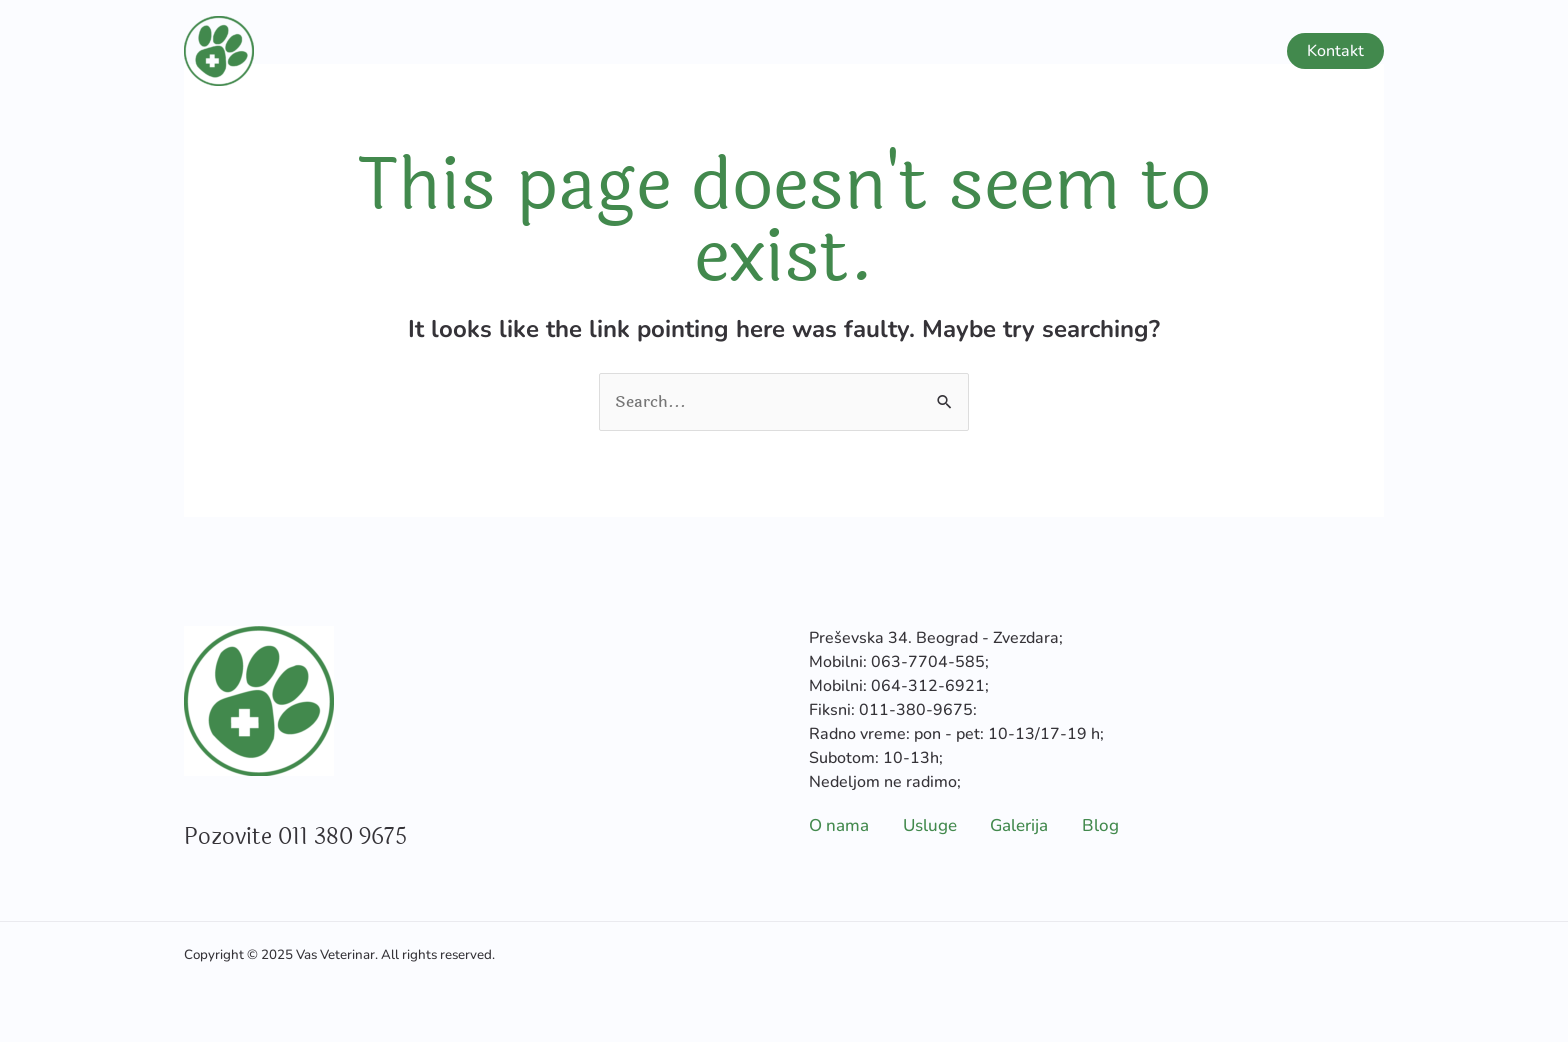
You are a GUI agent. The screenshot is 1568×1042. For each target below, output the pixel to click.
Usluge (1027, 51)
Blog (1230, 51)
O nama (929, 51)
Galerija (1143, 51)
